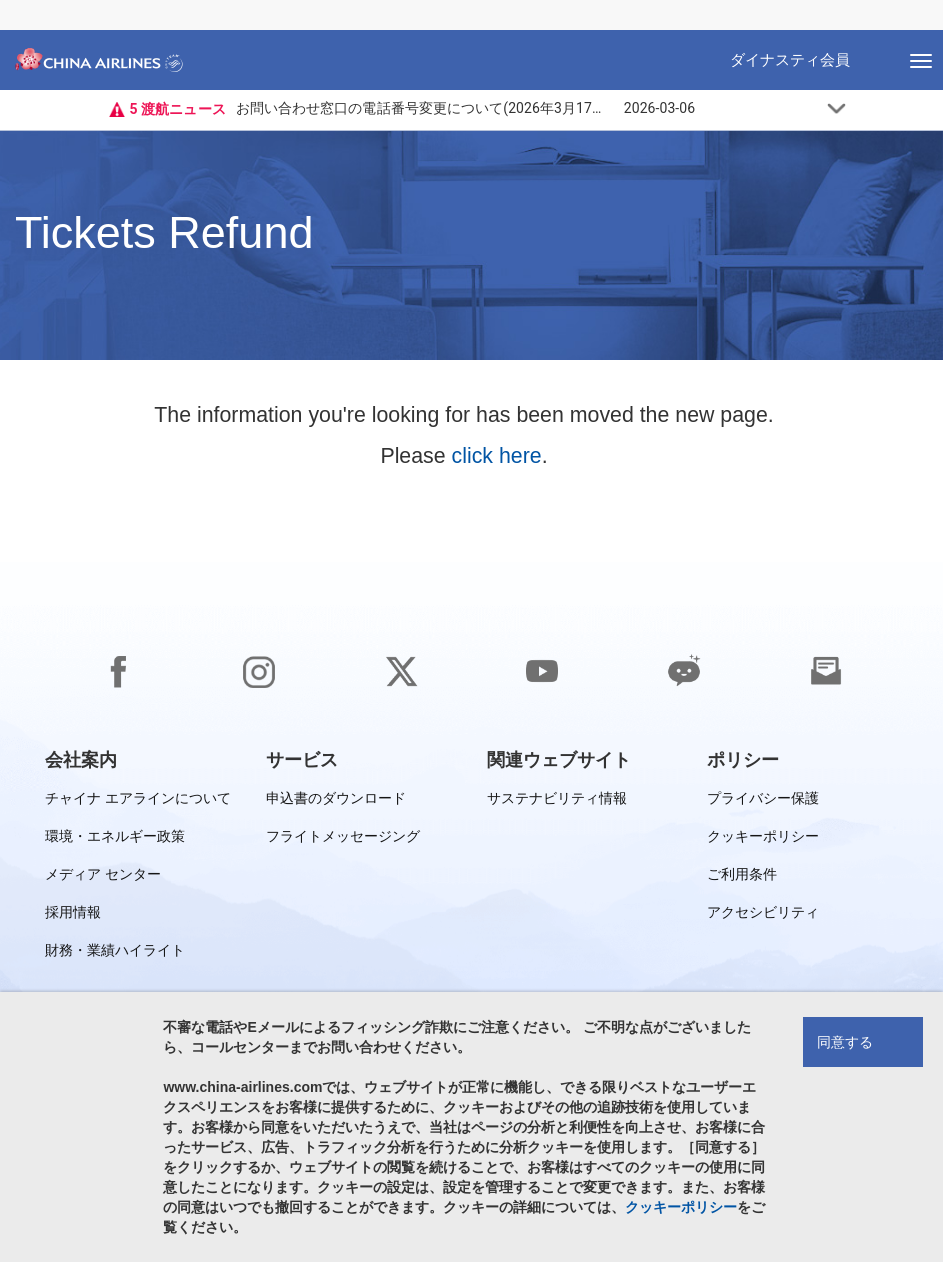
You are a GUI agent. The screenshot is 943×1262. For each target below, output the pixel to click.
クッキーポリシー (763, 839)
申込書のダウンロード (336, 801)
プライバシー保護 (763, 801)
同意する (845, 1042)
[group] (81, 760)
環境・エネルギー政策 (115, 839)
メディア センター (103, 877)
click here (497, 456)
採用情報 (73, 915)
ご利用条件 (742, 877)
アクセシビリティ (763, 915)
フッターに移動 (15, 0)
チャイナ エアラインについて (138, 801)
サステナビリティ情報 (557, 801)
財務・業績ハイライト (115, 953)
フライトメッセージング (343, 839)
